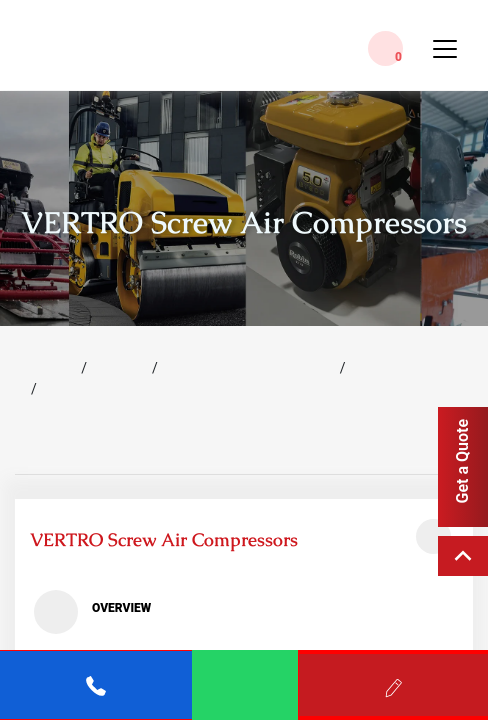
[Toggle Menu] (445, 57)
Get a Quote (462, 461)
